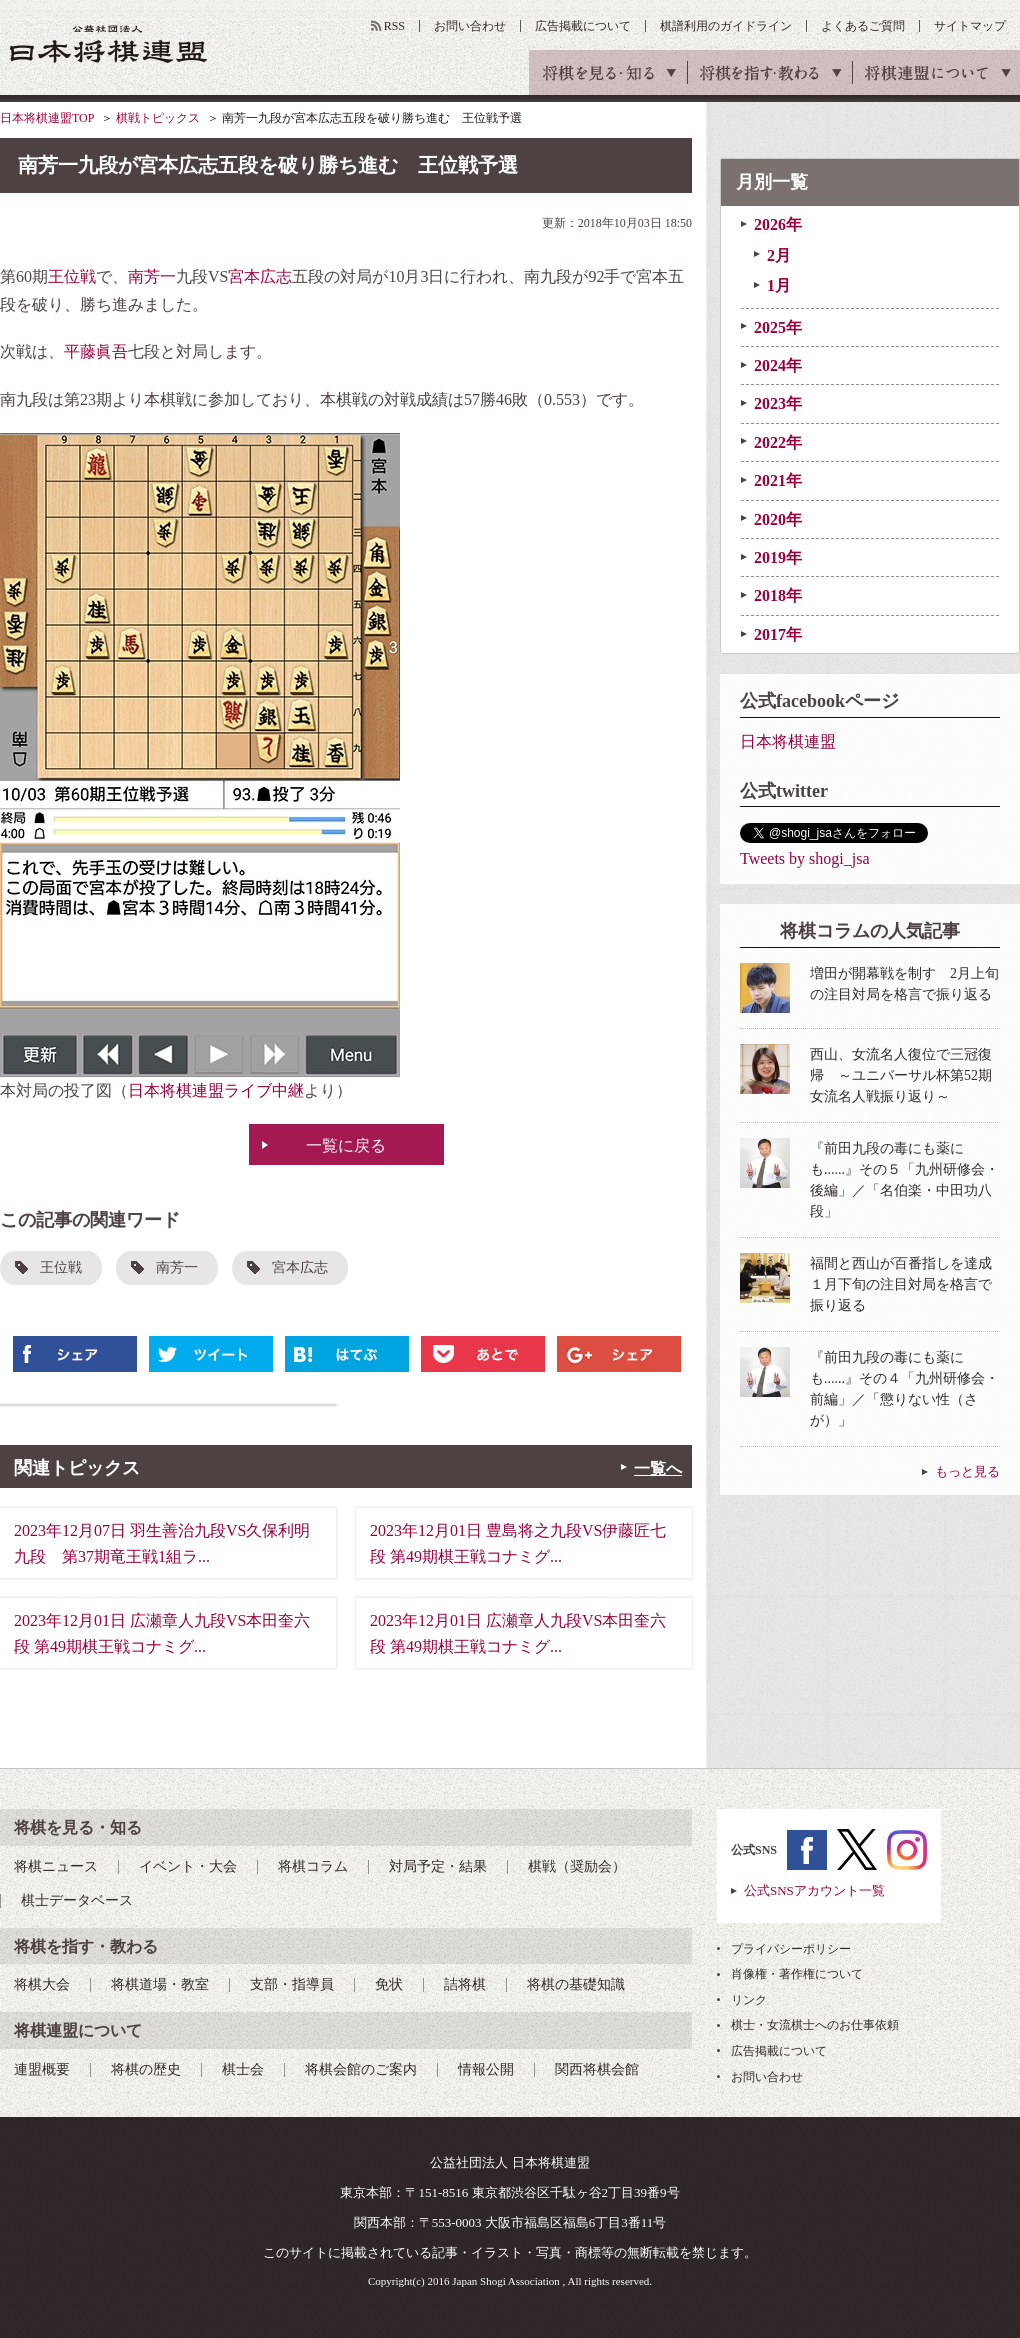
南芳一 (152, 276)
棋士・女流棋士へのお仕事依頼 (815, 2025)
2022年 (778, 442)
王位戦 (72, 276)
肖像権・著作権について (797, 1974)
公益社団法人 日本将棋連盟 (109, 43)
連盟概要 (42, 2069)
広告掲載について (583, 26)
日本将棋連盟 (788, 741)
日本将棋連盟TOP (47, 118)
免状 (389, 1984)
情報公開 (486, 2069)
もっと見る (967, 1471)
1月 (779, 285)
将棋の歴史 (146, 2069)
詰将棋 (465, 1984)
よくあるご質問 (863, 26)
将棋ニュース (56, 1866)
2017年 (778, 634)
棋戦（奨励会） (577, 1866)
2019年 (778, 557)
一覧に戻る (346, 1145)
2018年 (778, 595)
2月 (779, 255)
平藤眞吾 (96, 351)
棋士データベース (77, 1900)
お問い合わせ (470, 26)
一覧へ (658, 1468)
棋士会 (243, 2069)
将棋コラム (313, 1866)
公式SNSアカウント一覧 (814, 1890)
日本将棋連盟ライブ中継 (216, 1090)
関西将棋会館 (597, 2069)
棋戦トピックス (158, 118)
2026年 (778, 224)
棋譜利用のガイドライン (726, 26)
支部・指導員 (292, 1984)
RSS (394, 26)
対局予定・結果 (438, 1866)
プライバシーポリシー (791, 1949)
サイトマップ (970, 26)
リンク (749, 2000)
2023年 (778, 403)
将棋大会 (42, 1984)
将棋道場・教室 (160, 1984)
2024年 (778, 365)
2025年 (778, 327)
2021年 (778, 480)
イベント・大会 (188, 1866)
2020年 (778, 519)
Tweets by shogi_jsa (805, 858)
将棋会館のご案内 (361, 2069)
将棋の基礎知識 (576, 1984)
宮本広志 (260, 276)
